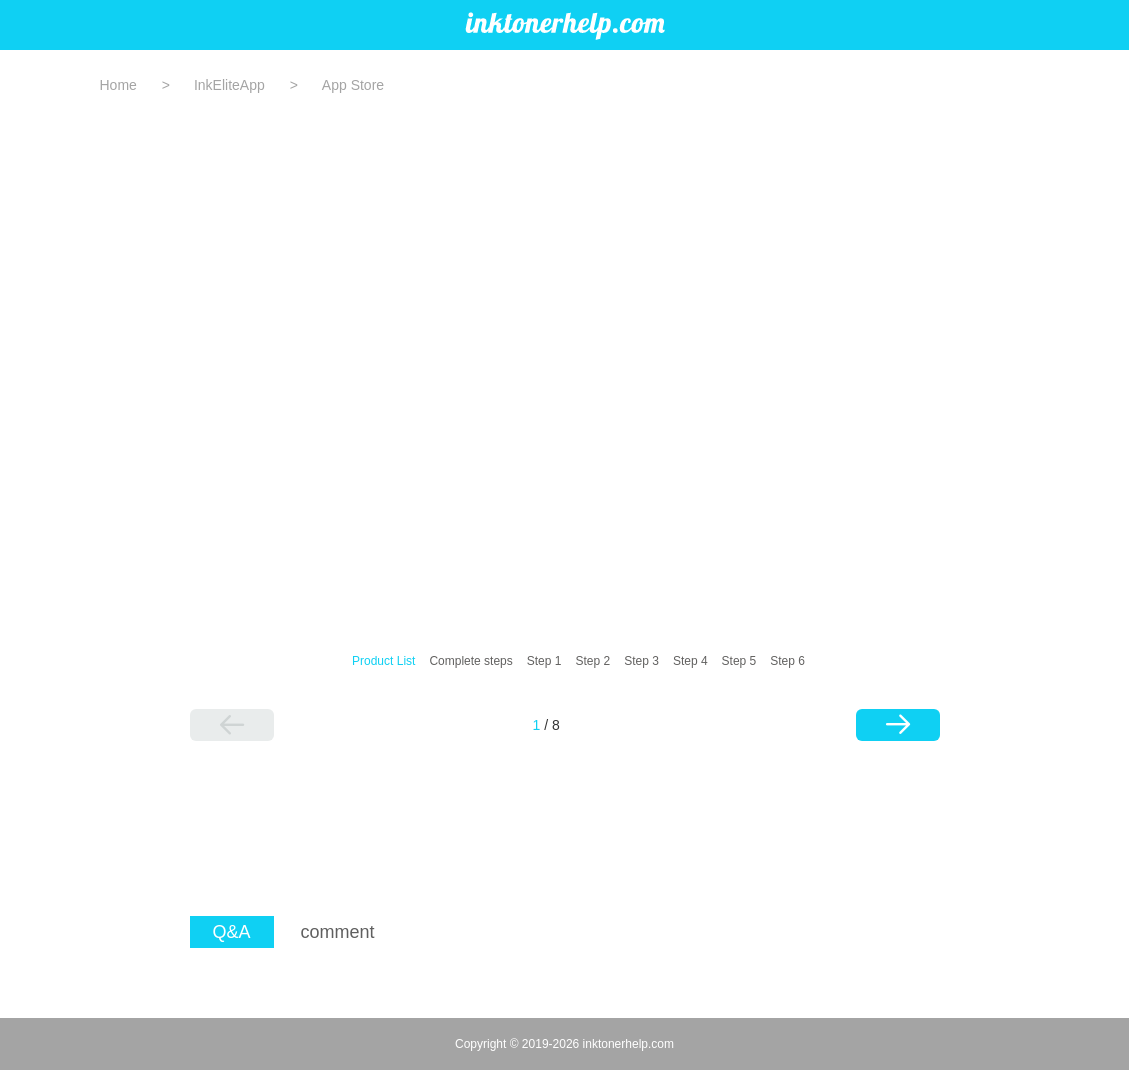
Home (118, 85)
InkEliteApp (229, 85)
